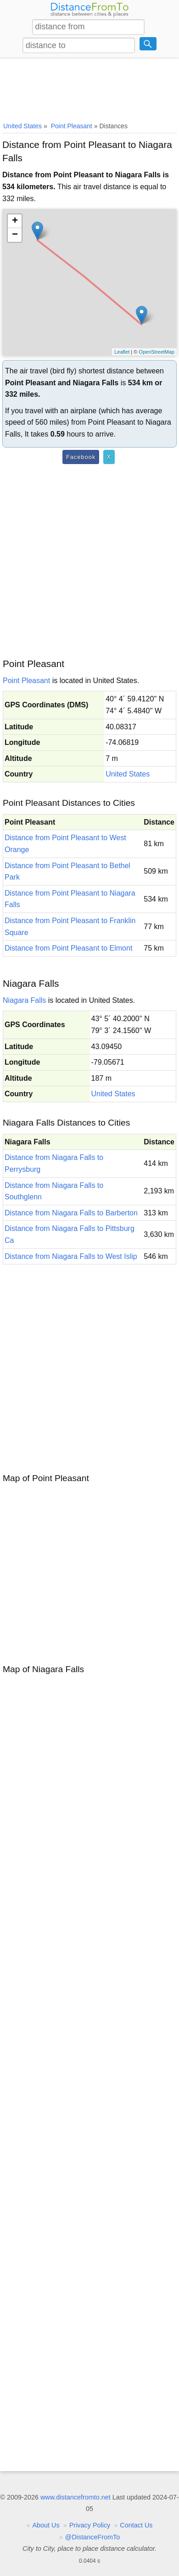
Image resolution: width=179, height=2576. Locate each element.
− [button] (15, 235)
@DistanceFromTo (92, 2537)
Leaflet (121, 352)
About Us (46, 2525)
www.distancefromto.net (75, 2497)
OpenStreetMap (156, 352)
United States (128, 774)
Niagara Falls (24, 1000)
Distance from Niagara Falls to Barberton (71, 1213)
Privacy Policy (90, 2525)
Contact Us (136, 2525)
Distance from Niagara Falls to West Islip (71, 1256)
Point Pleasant (26, 680)
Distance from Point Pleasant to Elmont (68, 948)
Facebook (80, 457)
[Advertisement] (89, 88)
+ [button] (15, 221)
